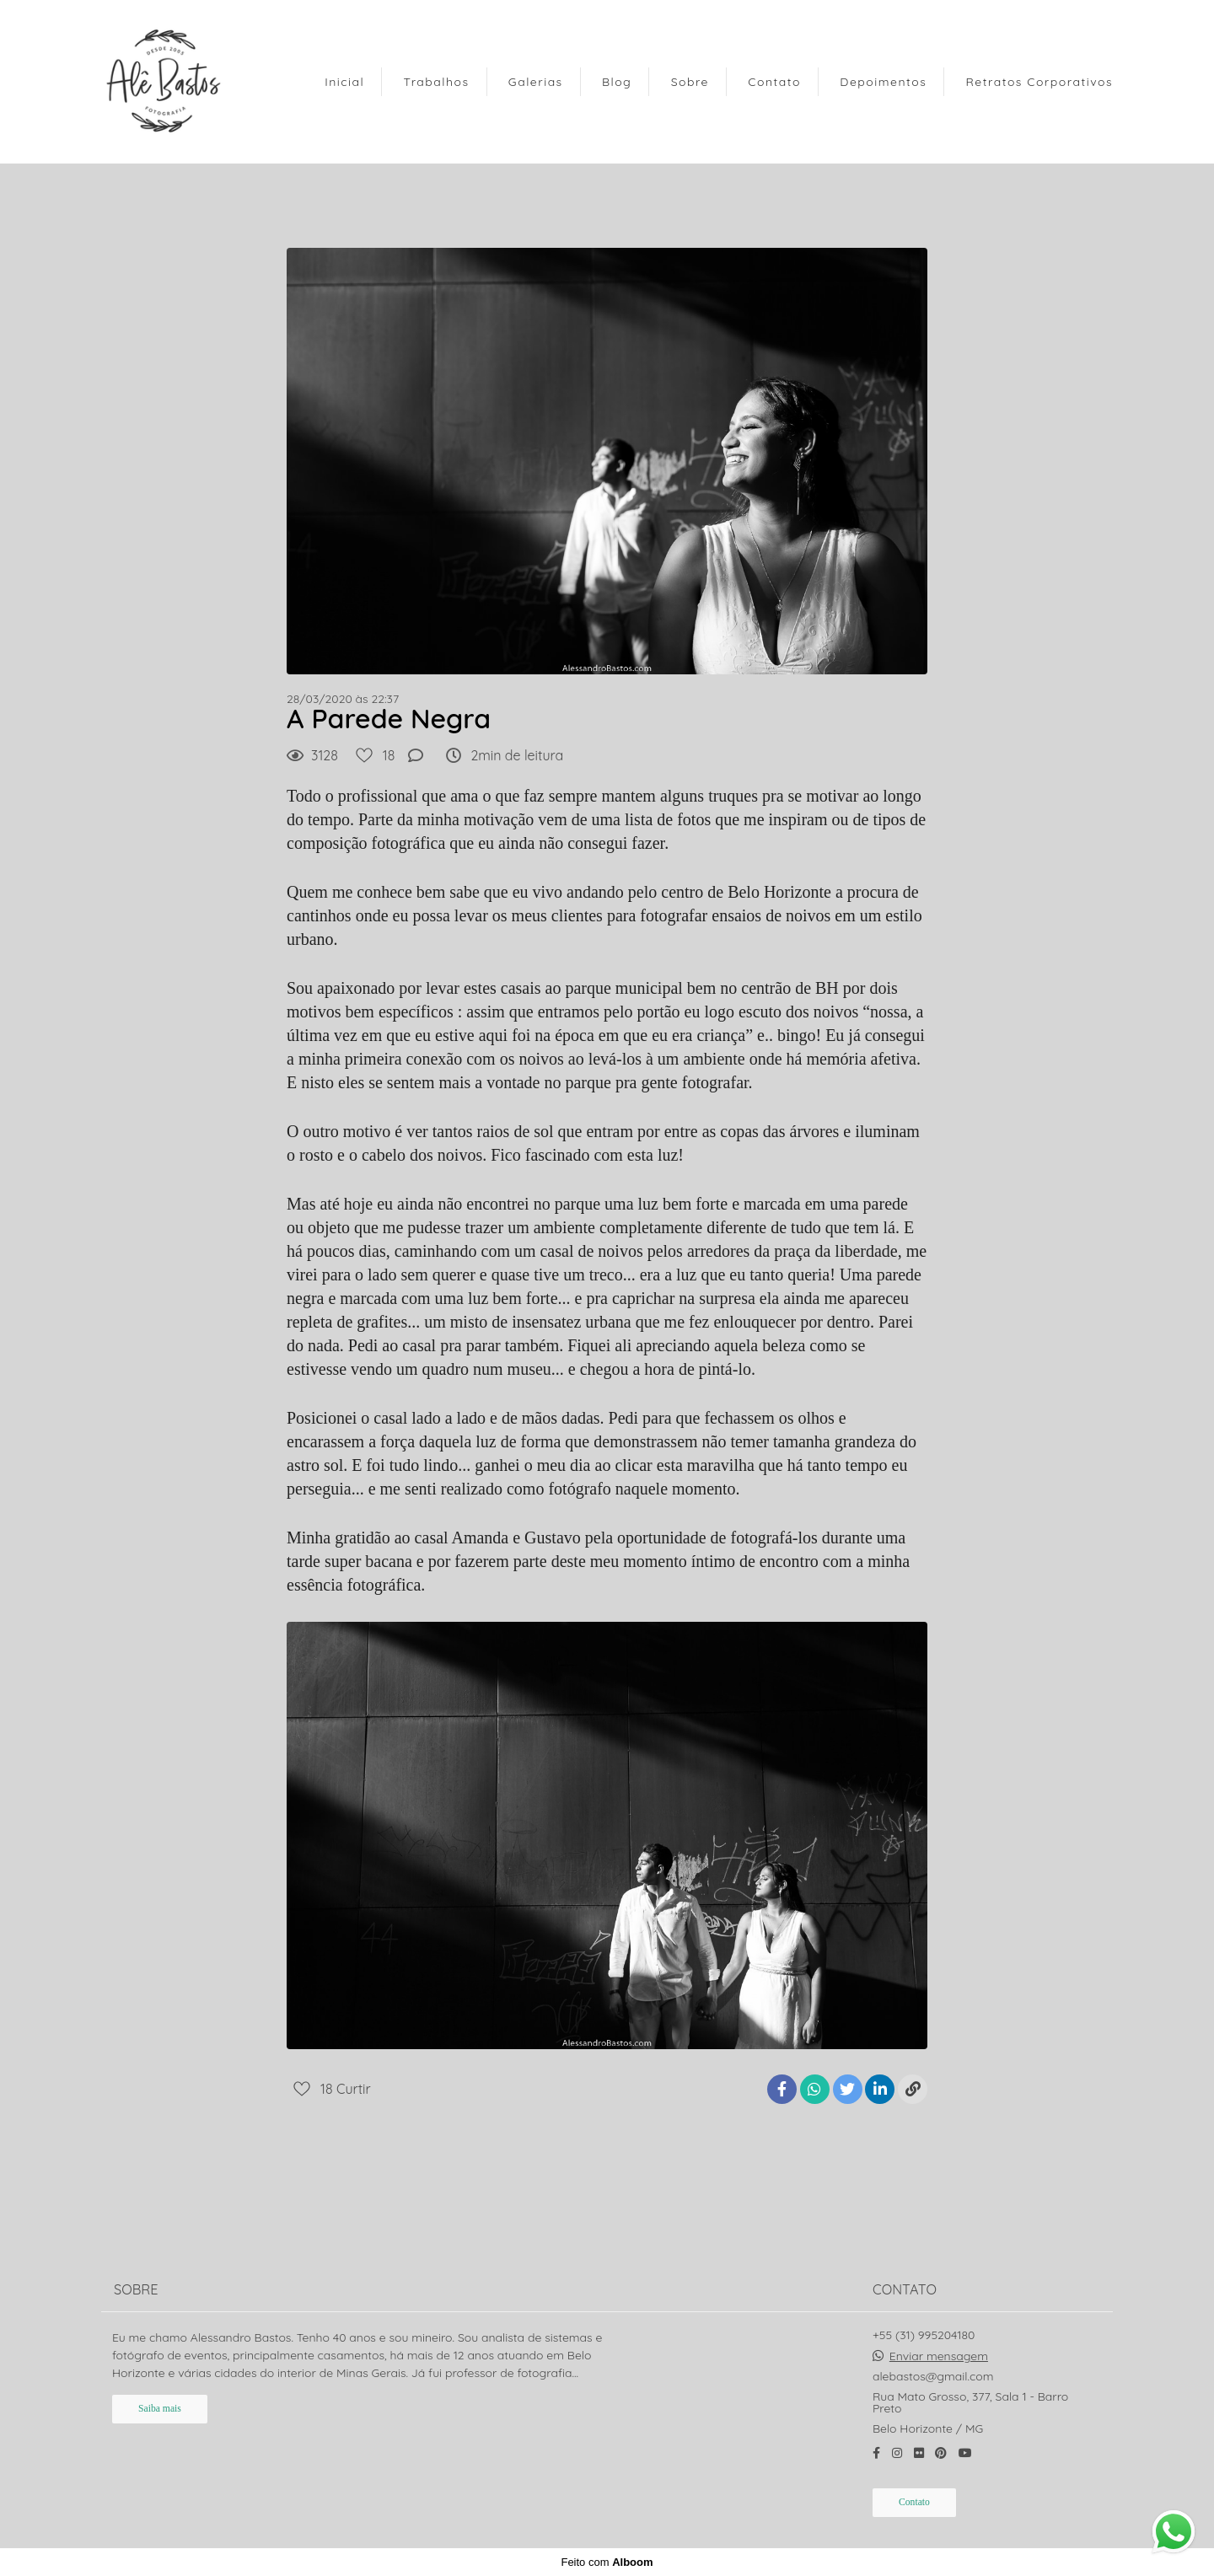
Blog (616, 81)
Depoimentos (883, 81)
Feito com (607, 2562)
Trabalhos (437, 81)
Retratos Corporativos (1039, 81)
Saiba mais (159, 2408)
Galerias (535, 81)
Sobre (690, 81)
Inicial (344, 81)
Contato (774, 81)
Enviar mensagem (938, 2356)
